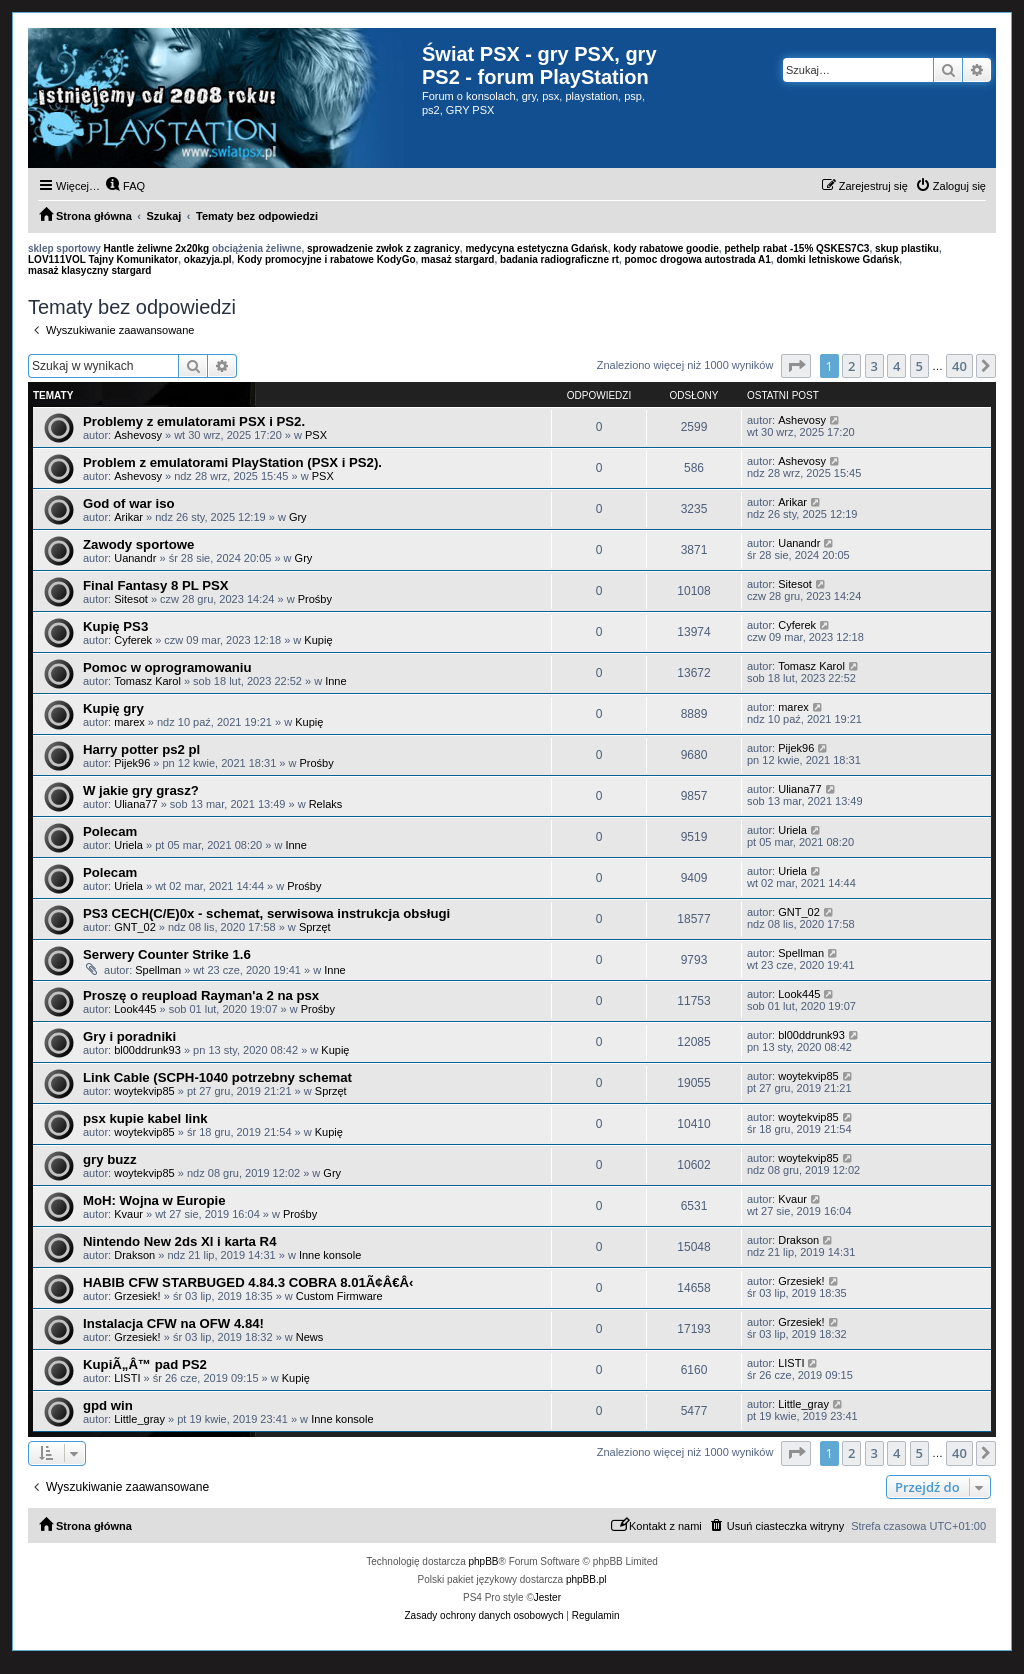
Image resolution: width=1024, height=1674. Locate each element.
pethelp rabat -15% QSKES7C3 (796, 248)
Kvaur (128, 1214)
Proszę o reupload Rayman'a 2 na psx (201, 995)
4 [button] (896, 366)
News (310, 1337)
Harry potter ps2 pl (141, 749)
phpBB (484, 1561)
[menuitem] (125, 186)
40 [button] (959, 366)
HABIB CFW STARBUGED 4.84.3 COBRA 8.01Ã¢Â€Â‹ (248, 1282)
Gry (298, 517)
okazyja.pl (208, 259)
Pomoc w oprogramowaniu (167, 667)
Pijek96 (132, 763)
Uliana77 (135, 804)
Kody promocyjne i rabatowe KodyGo (326, 259)
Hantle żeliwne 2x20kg (157, 248)
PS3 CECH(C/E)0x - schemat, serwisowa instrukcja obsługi (266, 913)
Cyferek (133, 640)
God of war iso (129, 503)
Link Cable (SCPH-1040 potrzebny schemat (217, 1077)
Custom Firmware (339, 1296)
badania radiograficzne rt (559, 259)
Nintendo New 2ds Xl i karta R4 (179, 1241)
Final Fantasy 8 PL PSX (156, 585)
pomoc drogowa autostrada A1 (698, 259)
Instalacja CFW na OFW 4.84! (173, 1323)
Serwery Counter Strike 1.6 (167, 954)
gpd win (108, 1405)
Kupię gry (113, 708)
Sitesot (131, 599)
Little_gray (139, 1419)
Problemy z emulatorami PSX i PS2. (194, 421)
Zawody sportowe (138, 544)
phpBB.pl (586, 1579)
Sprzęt (315, 927)
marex (129, 722)
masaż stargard (457, 259)
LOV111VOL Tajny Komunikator (103, 259)
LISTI (127, 1378)
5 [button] (919, 366)
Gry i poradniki (129, 1036)
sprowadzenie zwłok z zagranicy (383, 248)
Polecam (110, 831)
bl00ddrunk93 (147, 1050)
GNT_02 (135, 927)
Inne (335, 681)
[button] (796, 366)
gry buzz (109, 1159)
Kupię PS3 (115, 626)
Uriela (128, 845)
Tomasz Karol (147, 681)
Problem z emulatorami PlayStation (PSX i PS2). (232, 462)
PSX (316, 435)
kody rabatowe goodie (666, 248)
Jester (547, 1597)
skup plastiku (907, 248)
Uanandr (135, 558)
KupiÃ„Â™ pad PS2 (145, 1364)
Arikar (128, 517)
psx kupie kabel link (145, 1118)
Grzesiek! (137, 1296)
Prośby (315, 599)
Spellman (158, 970)
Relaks (326, 804)
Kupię (318, 640)
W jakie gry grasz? (141, 790)
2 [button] (851, 366)
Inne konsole (330, 1255)
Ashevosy (138, 435)
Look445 (135, 1009)
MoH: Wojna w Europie (154, 1200)
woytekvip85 (144, 1091)
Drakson (134, 1255)
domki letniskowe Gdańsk (837, 259)
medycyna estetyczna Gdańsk (536, 248)
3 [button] (874, 366)
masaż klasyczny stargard (89, 270)
